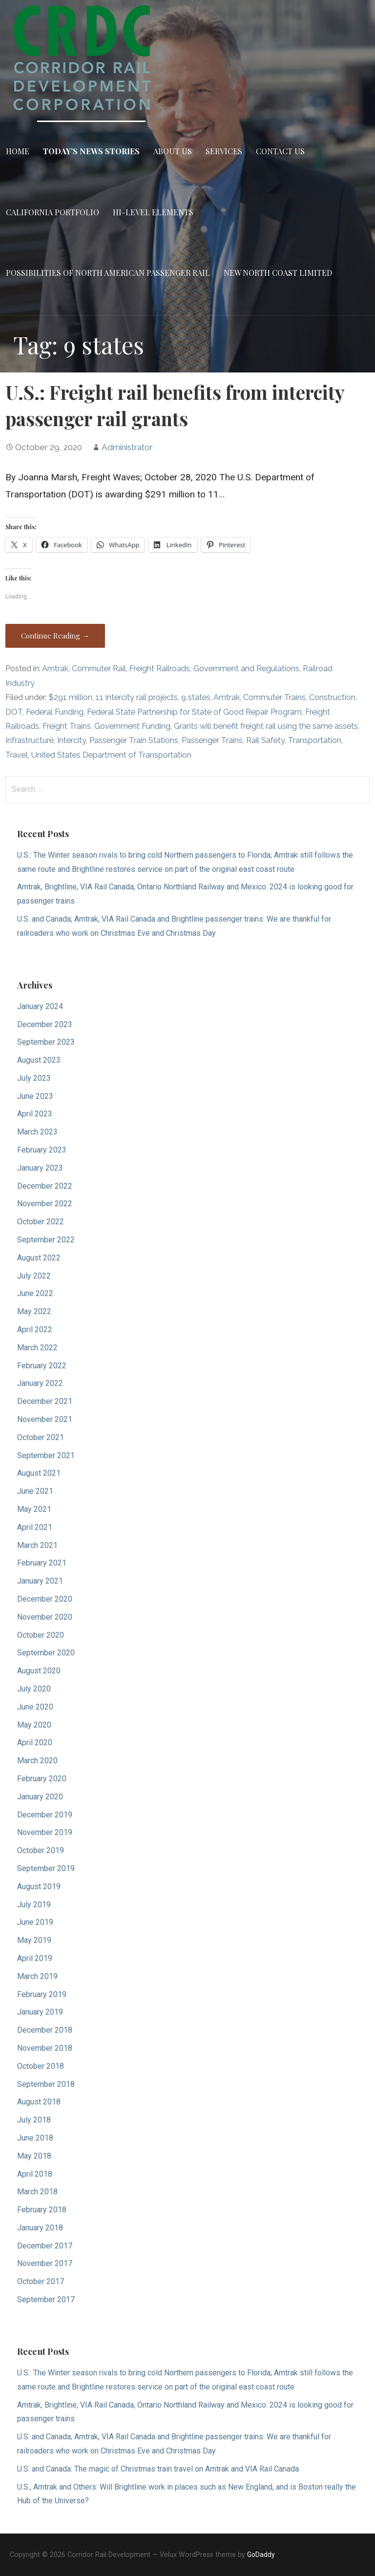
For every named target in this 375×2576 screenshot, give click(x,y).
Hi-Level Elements (153, 212)
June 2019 (35, 1922)
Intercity (71, 740)
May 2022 (34, 1311)
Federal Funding (54, 712)
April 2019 (34, 1958)
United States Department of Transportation (111, 755)
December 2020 (44, 1599)
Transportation (314, 740)
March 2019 (37, 1976)
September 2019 (46, 1868)
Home (17, 151)
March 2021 (37, 1545)
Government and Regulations (246, 668)
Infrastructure (29, 740)
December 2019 (44, 1814)
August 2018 (39, 2101)
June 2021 (35, 1491)
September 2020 (46, 1652)
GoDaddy (261, 2554)
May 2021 (34, 1509)
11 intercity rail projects (137, 697)
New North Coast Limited (278, 273)
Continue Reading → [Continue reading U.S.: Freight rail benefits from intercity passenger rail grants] (55, 635)
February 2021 (41, 1562)
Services (224, 151)
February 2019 (41, 1994)
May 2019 (34, 1940)
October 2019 (40, 1850)
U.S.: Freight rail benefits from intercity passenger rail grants (174, 405)
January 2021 (40, 1581)
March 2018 (37, 2191)
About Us (172, 151)
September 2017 (46, 2299)
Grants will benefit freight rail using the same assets (266, 726)
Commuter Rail (99, 668)
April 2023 (34, 1113)
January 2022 (40, 1383)
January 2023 (40, 1168)
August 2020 (39, 1670)
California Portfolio (52, 212)
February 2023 (41, 1149)
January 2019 (40, 2012)
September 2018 (46, 2084)
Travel (16, 755)
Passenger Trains (212, 740)
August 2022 (39, 1257)
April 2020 (34, 1742)
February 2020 (41, 1778)
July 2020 (34, 1688)
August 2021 (39, 1473)
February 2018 (41, 2209)
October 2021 (40, 1437)
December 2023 (44, 1024)
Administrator (127, 447)
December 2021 (44, 1401)
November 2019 (44, 1832)
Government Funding (132, 726)
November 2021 (44, 1419)
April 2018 (34, 2174)
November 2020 (44, 1617)
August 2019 (39, 1886)
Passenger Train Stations (133, 740)
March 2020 (37, 1760)
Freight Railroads (159, 668)
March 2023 (37, 1131)
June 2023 (35, 1096)
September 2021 (46, 1455)
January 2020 (40, 1796)
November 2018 (44, 2048)
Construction (332, 697)
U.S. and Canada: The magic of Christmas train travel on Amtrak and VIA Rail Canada (158, 2468)
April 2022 (34, 1329)
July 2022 (34, 1275)
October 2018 (40, 2066)
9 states (195, 697)
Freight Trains (66, 726)
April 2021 (34, 1527)
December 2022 (44, 1186)
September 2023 (46, 1042)
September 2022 (46, 1239)
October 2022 (40, 1221)
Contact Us (280, 151)
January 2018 (40, 2227)
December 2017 (44, 2245)
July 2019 (34, 1904)
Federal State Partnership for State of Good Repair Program (194, 712)
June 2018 (35, 2138)
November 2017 (44, 2263)
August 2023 (39, 1060)
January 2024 (40, 1006)
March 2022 (37, 1347)
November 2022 (44, 1203)
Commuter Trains (274, 697)
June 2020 (35, 1706)
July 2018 (34, 2119)
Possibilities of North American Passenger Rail (108, 273)
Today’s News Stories (91, 151)
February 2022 (41, 1365)
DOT (13, 712)
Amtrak (55, 668)
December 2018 (44, 2030)
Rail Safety (265, 740)
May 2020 (34, 1725)
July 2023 (34, 1078)
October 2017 (40, 2281)
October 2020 (40, 1635)
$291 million (70, 697)
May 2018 (34, 2156)
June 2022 (35, 1293)
